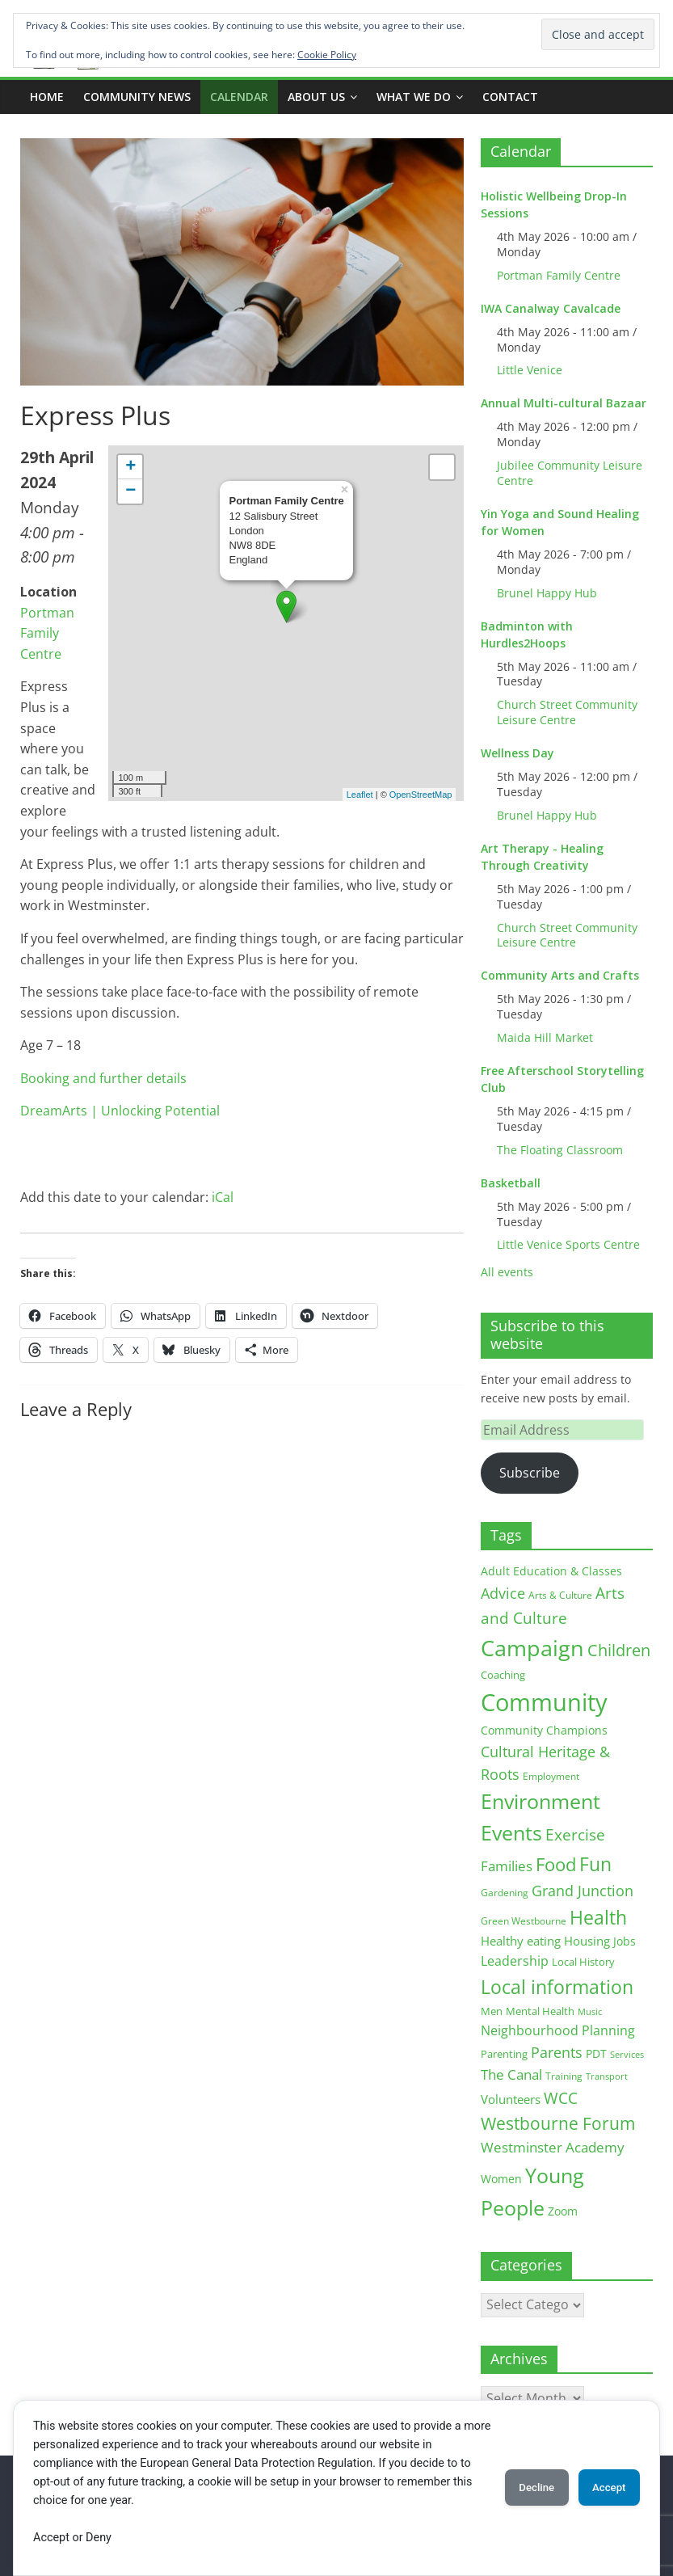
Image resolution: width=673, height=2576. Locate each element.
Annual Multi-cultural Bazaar (563, 403)
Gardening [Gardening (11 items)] (504, 1893)
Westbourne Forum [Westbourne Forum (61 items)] (558, 2123)
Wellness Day (517, 753)
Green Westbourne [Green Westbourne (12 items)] (523, 1921)
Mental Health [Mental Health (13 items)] (540, 2011)
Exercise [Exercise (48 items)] (575, 1834)
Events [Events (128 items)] (511, 1832)
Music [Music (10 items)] (590, 2011)
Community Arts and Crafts (560, 975)
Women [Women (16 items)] (501, 2178)
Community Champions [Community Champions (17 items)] (544, 1730)
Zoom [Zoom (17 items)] (563, 2211)
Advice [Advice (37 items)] (503, 1593)
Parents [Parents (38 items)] (557, 2052)
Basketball (511, 1183)
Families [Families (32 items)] (506, 1866)
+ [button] (130, 467)
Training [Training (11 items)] (564, 2076)
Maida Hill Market (545, 1037)
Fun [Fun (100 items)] (595, 1864)
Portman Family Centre (47, 633)
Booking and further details (103, 1078)
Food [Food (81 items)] (556, 1864)
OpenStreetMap (420, 794)
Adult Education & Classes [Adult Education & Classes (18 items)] (551, 1571)
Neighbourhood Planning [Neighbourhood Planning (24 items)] (558, 2030)
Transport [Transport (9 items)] (607, 2076)
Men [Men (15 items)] (492, 2011)
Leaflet (360, 794)
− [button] (130, 491)
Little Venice (529, 369)
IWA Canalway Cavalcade (550, 308)
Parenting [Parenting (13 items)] (504, 2054)
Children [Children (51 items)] (618, 1650)
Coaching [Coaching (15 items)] (503, 1674)
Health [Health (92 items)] (598, 1917)
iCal (222, 1197)
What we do (413, 96)
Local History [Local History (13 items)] (583, 1962)
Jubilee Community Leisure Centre (569, 472)
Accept (602, 2487)
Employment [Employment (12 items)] (551, 1776)
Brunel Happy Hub (547, 593)
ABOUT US (316, 96)
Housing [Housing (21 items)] (587, 1941)
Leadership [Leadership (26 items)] (515, 1961)
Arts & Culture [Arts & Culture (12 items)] (560, 1595)
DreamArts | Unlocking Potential (120, 1110)
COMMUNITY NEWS (137, 96)
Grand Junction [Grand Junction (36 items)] (582, 1890)
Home (47, 96)
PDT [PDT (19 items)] (596, 2053)
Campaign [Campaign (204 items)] (532, 1648)
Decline (517, 2487)
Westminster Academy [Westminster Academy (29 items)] (553, 2147)
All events (507, 1272)
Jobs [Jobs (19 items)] (624, 1941)
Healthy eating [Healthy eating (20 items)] (521, 1941)
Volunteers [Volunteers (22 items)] (511, 2099)
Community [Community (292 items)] (544, 1702)
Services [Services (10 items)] (627, 2054)
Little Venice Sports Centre (568, 1244)
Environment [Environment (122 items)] (540, 1801)
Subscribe (529, 1473)
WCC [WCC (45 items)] (561, 2098)
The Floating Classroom (560, 1149)
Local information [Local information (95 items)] (557, 1987)
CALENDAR (239, 96)
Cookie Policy (326, 54)
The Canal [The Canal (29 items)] (511, 2074)
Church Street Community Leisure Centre (567, 712)
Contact (510, 96)
